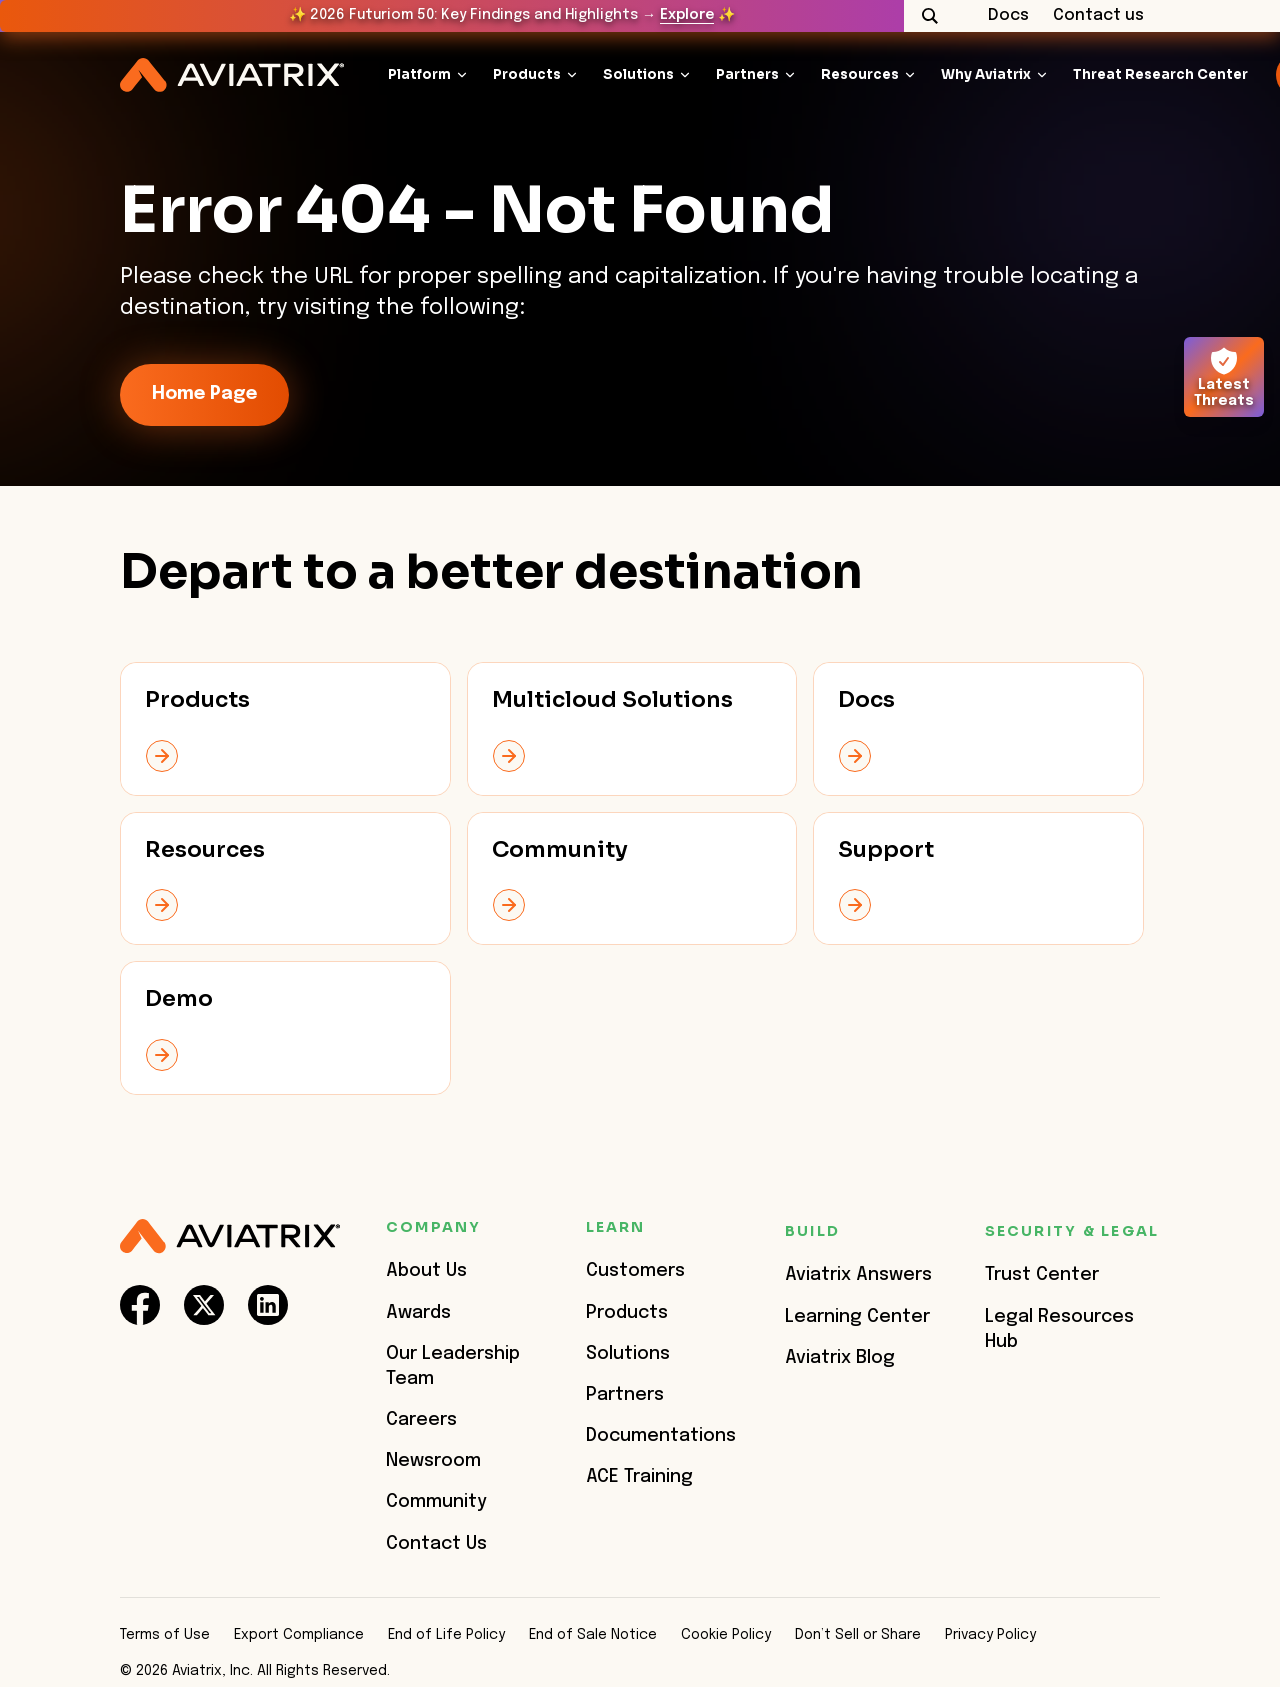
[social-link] (140, 1305)
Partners (747, 74)
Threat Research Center (1160, 74)
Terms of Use (165, 1635)
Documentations (661, 1436)
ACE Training (639, 1477)
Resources (860, 74)
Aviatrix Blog (840, 1358)
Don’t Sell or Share (858, 1635)
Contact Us (436, 1544)
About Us (426, 1271)
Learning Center (857, 1317)
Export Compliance (299, 1635)
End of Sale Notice (593, 1635)
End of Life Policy (446, 1635)
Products (527, 74)
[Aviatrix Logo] (230, 1236)
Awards (418, 1313)
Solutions (638, 74)
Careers (421, 1420)
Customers (635, 1271)
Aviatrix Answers (858, 1275)
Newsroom (433, 1461)
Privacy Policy (990, 1635)
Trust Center (1042, 1275)
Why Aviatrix (986, 74)
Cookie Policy (726, 1635)
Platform (419, 74)
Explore (687, 15)
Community (436, 1502)
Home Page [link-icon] (204, 394)
